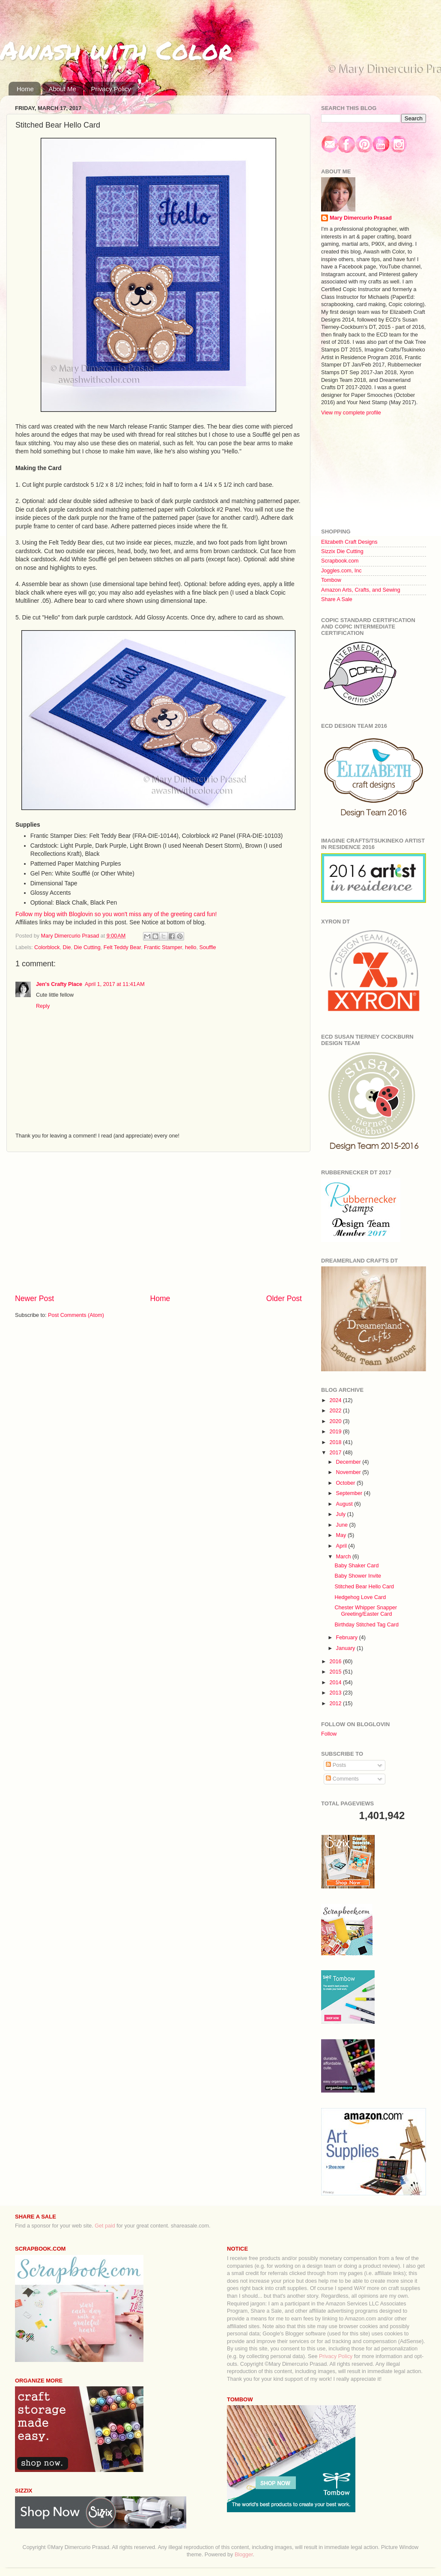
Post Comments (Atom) (76, 1315)
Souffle (208, 947)
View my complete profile (351, 413)
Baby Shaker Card (356, 1566)
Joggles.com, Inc (341, 571)
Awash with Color (116, 49)
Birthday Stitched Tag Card (366, 1625)
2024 (336, 1400)
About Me (62, 88)
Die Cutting (87, 947)
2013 (336, 1693)
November (349, 1472)
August (345, 1504)
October (346, 1483)
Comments (342, 1779)
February (347, 1638)
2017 (336, 1453)
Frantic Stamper (163, 947)
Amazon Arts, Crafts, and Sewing (360, 590)
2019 (336, 1432)
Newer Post (34, 1298)
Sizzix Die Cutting (342, 551)
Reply (43, 1006)
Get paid (105, 2226)
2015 (336, 1672)
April (342, 1546)
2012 (336, 1703)
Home (25, 88)
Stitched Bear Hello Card (364, 1587)
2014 (336, 1683)
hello (191, 947)
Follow (329, 1734)
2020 (336, 1421)
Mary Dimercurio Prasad (361, 218)
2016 (336, 1662)
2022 (336, 1411)
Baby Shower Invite (357, 1576)
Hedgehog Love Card (360, 1597)
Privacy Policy (111, 88)
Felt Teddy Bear (122, 947)
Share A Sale (336, 599)
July (341, 1514)
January (346, 1648)
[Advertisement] (158, 1223)
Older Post (284, 1298)
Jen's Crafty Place (59, 984)
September (350, 1493)
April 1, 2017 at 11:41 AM (115, 984)
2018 (336, 1442)
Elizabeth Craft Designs (349, 542)
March (344, 1557)
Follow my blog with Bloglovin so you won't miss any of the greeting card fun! (116, 914)
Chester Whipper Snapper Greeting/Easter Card (365, 1611)
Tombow (331, 580)
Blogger (244, 2555)
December (349, 1462)
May (342, 1535)
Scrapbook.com (340, 561)
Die (67, 947)
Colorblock (47, 947)
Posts (336, 1765)
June (342, 1525)
